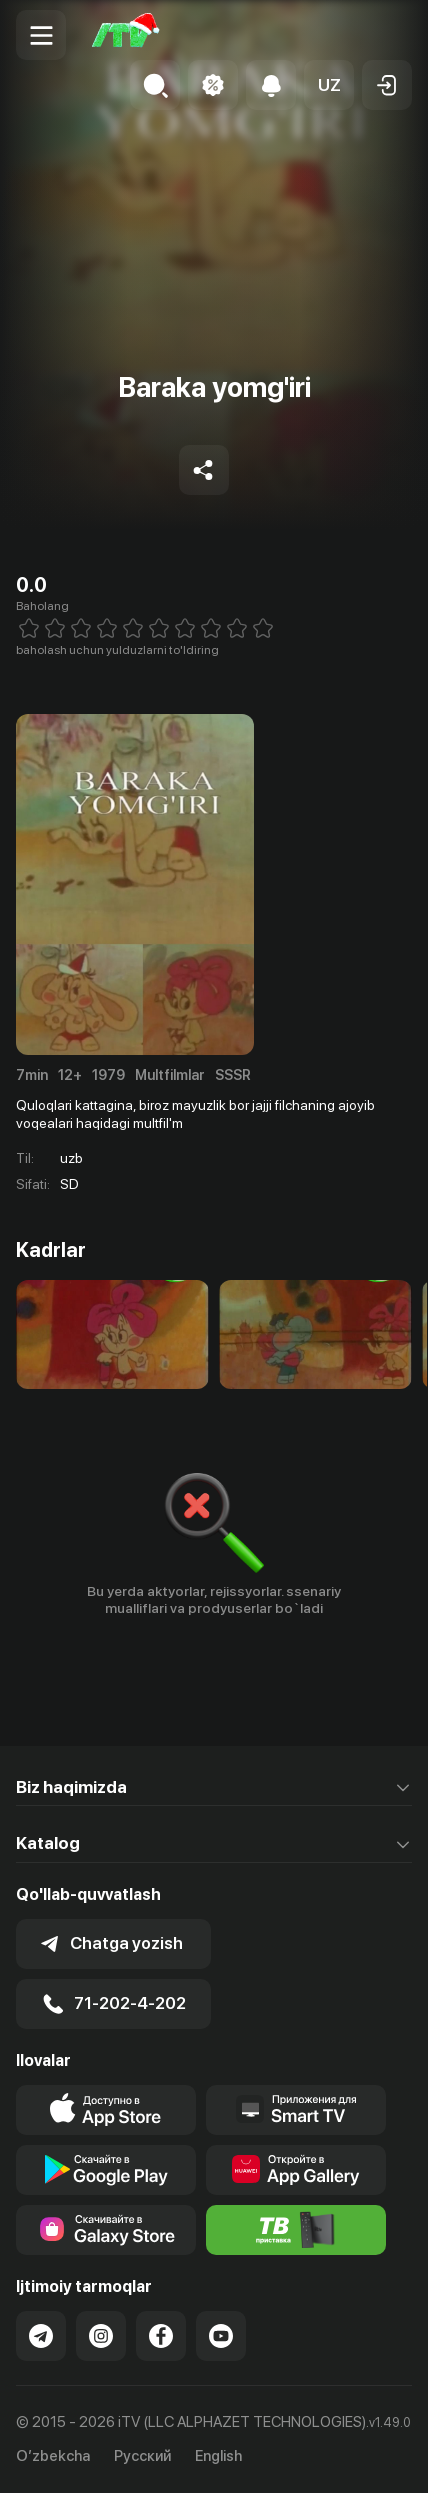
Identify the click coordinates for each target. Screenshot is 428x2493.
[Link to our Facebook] (161, 2336)
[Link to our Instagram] (101, 2336)
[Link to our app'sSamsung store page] (106, 2230)
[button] (329, 85)
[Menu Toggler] (41, 35)
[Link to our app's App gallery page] (296, 2170)
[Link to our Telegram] (41, 2336)
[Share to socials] (204, 470)
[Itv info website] (296, 2230)
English (218, 2456)
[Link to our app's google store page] (106, 2170)
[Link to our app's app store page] (106, 2110)
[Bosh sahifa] (126, 35)
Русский (142, 2456)
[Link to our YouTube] (221, 2336)
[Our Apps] (296, 2110)
